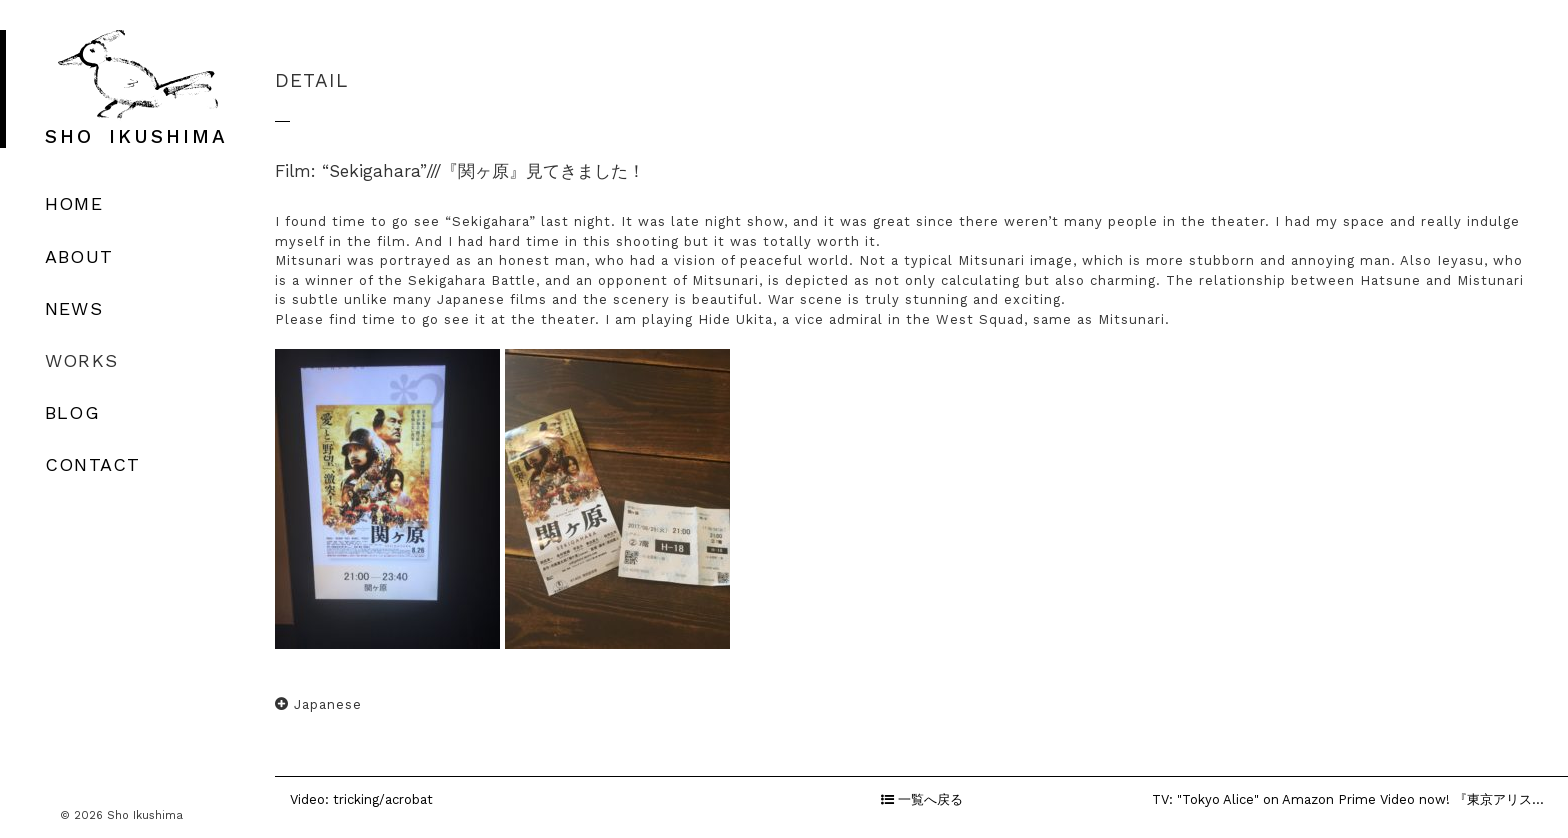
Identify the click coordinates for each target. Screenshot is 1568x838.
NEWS (74, 308)
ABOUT (79, 256)
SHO (136, 136)
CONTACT (92, 464)
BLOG (72, 412)
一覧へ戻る (922, 799)
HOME (74, 203)
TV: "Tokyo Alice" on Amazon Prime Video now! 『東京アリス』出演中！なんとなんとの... (1360, 799)
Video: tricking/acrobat (361, 799)
